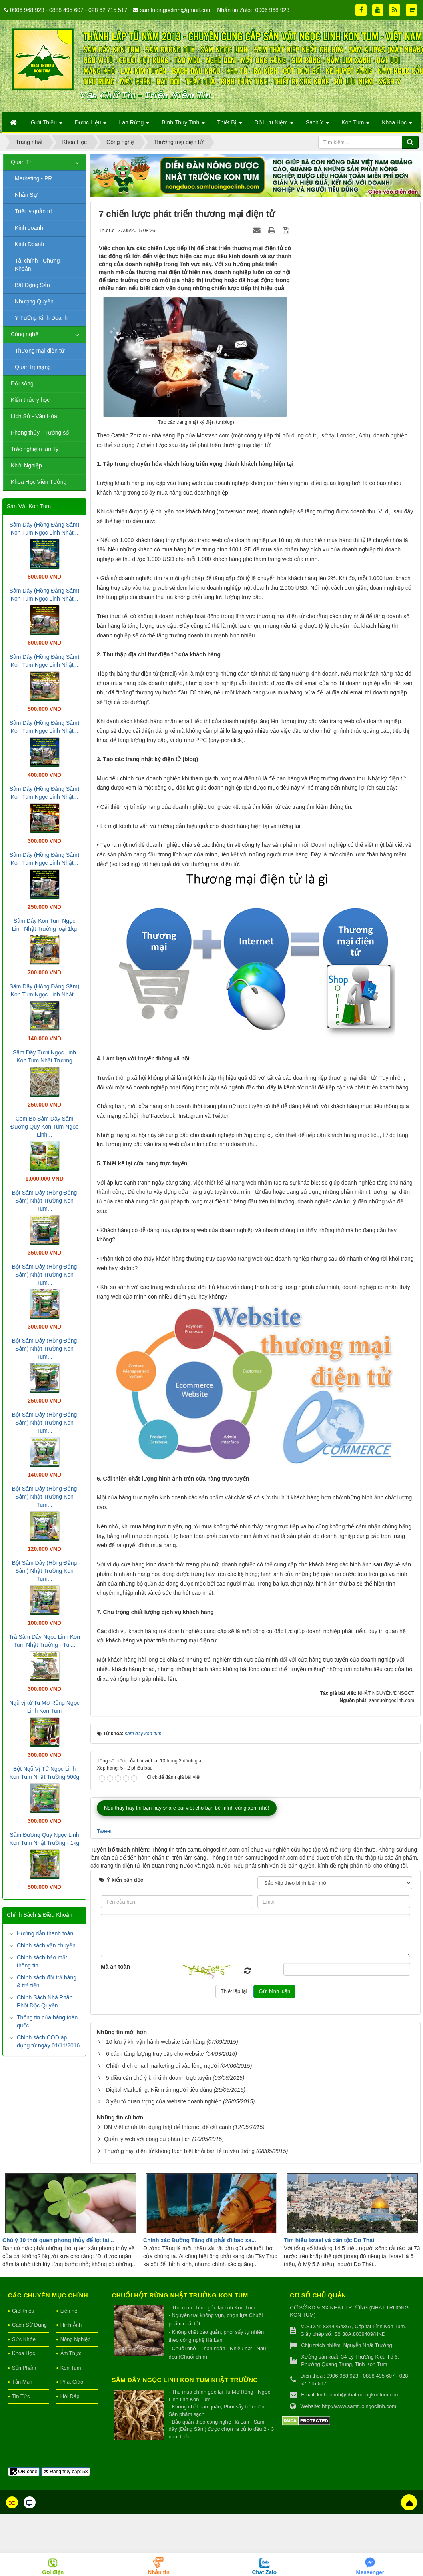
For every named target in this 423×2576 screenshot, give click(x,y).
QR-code (23, 2471)
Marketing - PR (33, 178)
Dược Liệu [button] (91, 124)
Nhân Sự (26, 195)
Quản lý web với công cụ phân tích (147, 2139)
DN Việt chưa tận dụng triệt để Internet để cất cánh (167, 2127)
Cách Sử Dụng (29, 2325)
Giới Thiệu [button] (46, 124)
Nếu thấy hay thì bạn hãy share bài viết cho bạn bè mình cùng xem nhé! (186, 1808)
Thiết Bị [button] (229, 124)
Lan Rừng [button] (134, 124)
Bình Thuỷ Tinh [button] (183, 124)
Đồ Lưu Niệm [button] (274, 124)
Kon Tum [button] (355, 124)
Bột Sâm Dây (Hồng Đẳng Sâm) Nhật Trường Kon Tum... (44, 1200)
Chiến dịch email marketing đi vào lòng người (162, 2066)
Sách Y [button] (317, 124)
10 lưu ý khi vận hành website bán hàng (155, 2042)
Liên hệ (68, 2311)
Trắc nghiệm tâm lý (34, 449)
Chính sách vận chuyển (46, 1945)
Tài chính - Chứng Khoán (37, 264)
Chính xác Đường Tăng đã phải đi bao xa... (199, 2240)
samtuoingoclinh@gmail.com (176, 10)
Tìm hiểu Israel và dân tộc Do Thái (329, 2240)
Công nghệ (24, 334)
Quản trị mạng (33, 367)
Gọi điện (53, 2572)
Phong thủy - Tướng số (40, 432)
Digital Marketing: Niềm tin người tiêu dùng (159, 2090)
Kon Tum (70, 2368)
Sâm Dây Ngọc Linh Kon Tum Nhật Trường (185, 2379)
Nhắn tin (159, 2572)
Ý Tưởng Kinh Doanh (41, 318)
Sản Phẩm (24, 2368)
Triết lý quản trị (33, 211)
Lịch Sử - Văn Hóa (34, 416)
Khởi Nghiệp (26, 465)
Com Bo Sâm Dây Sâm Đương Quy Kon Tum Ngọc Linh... (44, 1126)
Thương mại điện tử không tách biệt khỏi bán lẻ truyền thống (179, 2151)
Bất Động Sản (32, 285)
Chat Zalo (264, 2572)
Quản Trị (22, 162)
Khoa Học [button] (397, 124)
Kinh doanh (29, 228)
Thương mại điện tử (39, 350)
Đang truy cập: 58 (66, 2471)
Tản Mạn (22, 2382)
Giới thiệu (23, 2311)
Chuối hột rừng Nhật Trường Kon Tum (180, 2295)
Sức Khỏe (24, 2339)
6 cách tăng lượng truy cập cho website (155, 2054)
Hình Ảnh (71, 2325)
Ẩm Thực (71, 2353)
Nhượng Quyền (34, 301)
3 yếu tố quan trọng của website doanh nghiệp (163, 2101)
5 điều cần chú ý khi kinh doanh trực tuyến (158, 2078)
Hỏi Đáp (70, 2396)
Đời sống (22, 383)
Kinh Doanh (29, 244)
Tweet (104, 1831)
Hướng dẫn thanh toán (45, 1933)
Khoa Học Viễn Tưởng (38, 482)
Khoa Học (23, 2353)
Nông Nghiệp (75, 2339)
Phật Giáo (72, 2382)
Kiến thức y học (30, 400)
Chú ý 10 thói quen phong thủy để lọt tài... (58, 2240)
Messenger (370, 2572)
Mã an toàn (115, 1966)
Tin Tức (21, 2396)
